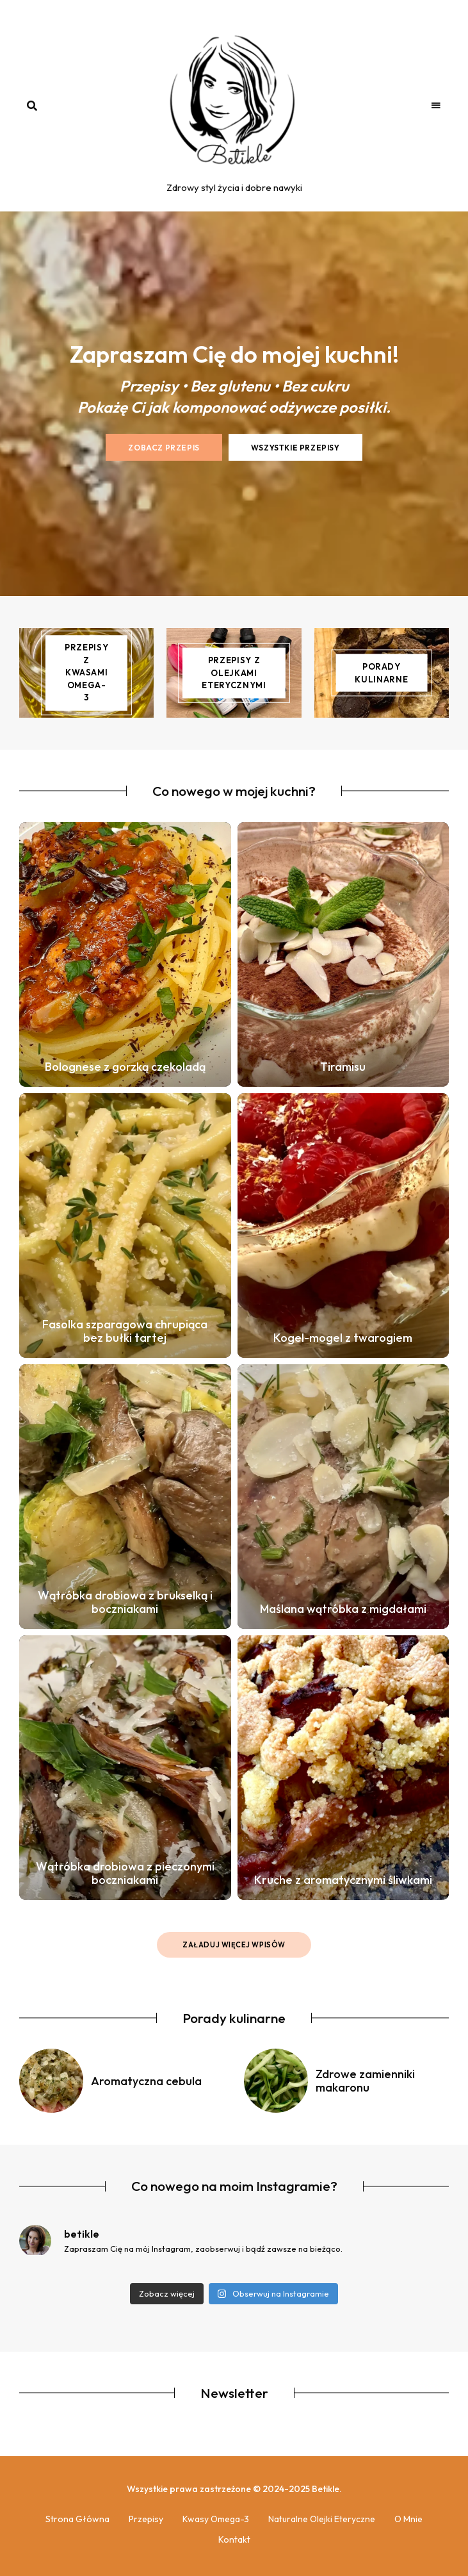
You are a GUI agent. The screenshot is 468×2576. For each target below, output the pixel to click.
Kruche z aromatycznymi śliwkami (343, 1879)
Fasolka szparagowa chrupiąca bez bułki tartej (124, 1331)
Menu (436, 106)
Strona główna (77, 2519)
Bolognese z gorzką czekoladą (125, 1066)
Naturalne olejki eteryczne (321, 2519)
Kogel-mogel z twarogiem (342, 1337)
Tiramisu (343, 1066)
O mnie (408, 2519)
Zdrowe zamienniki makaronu (365, 2081)
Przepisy (146, 2519)
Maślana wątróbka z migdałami (343, 1608)
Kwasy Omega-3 (215, 2519)
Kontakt (234, 2539)
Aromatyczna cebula (146, 2081)
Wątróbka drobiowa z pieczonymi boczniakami (125, 1873)
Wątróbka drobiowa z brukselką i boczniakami (125, 1602)
